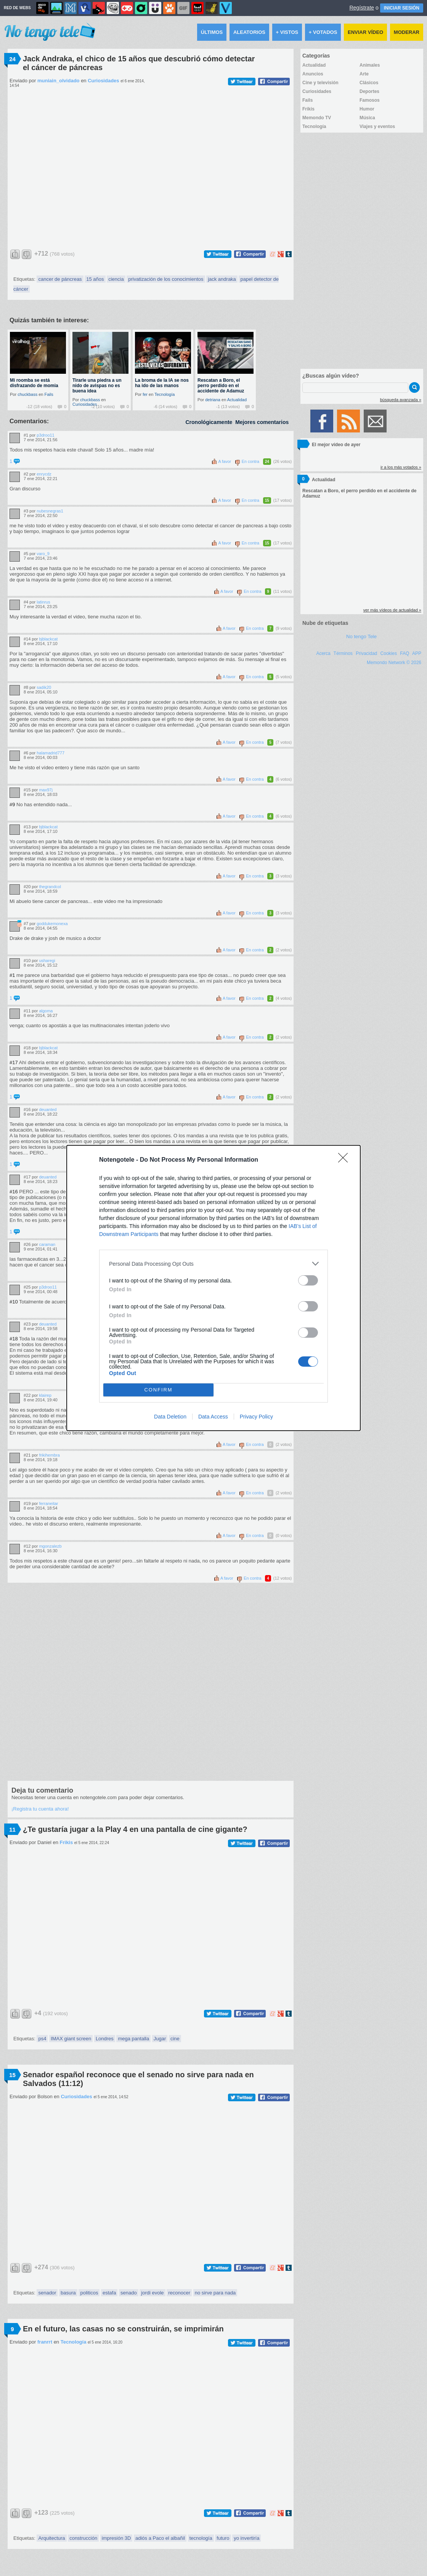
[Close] (345, 1160)
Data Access (213, 1417)
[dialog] (213, 1288)
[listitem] (213, 1264)
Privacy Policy (256, 1417)
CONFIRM (158, 1390)
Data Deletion (170, 1417)
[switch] (308, 1280)
